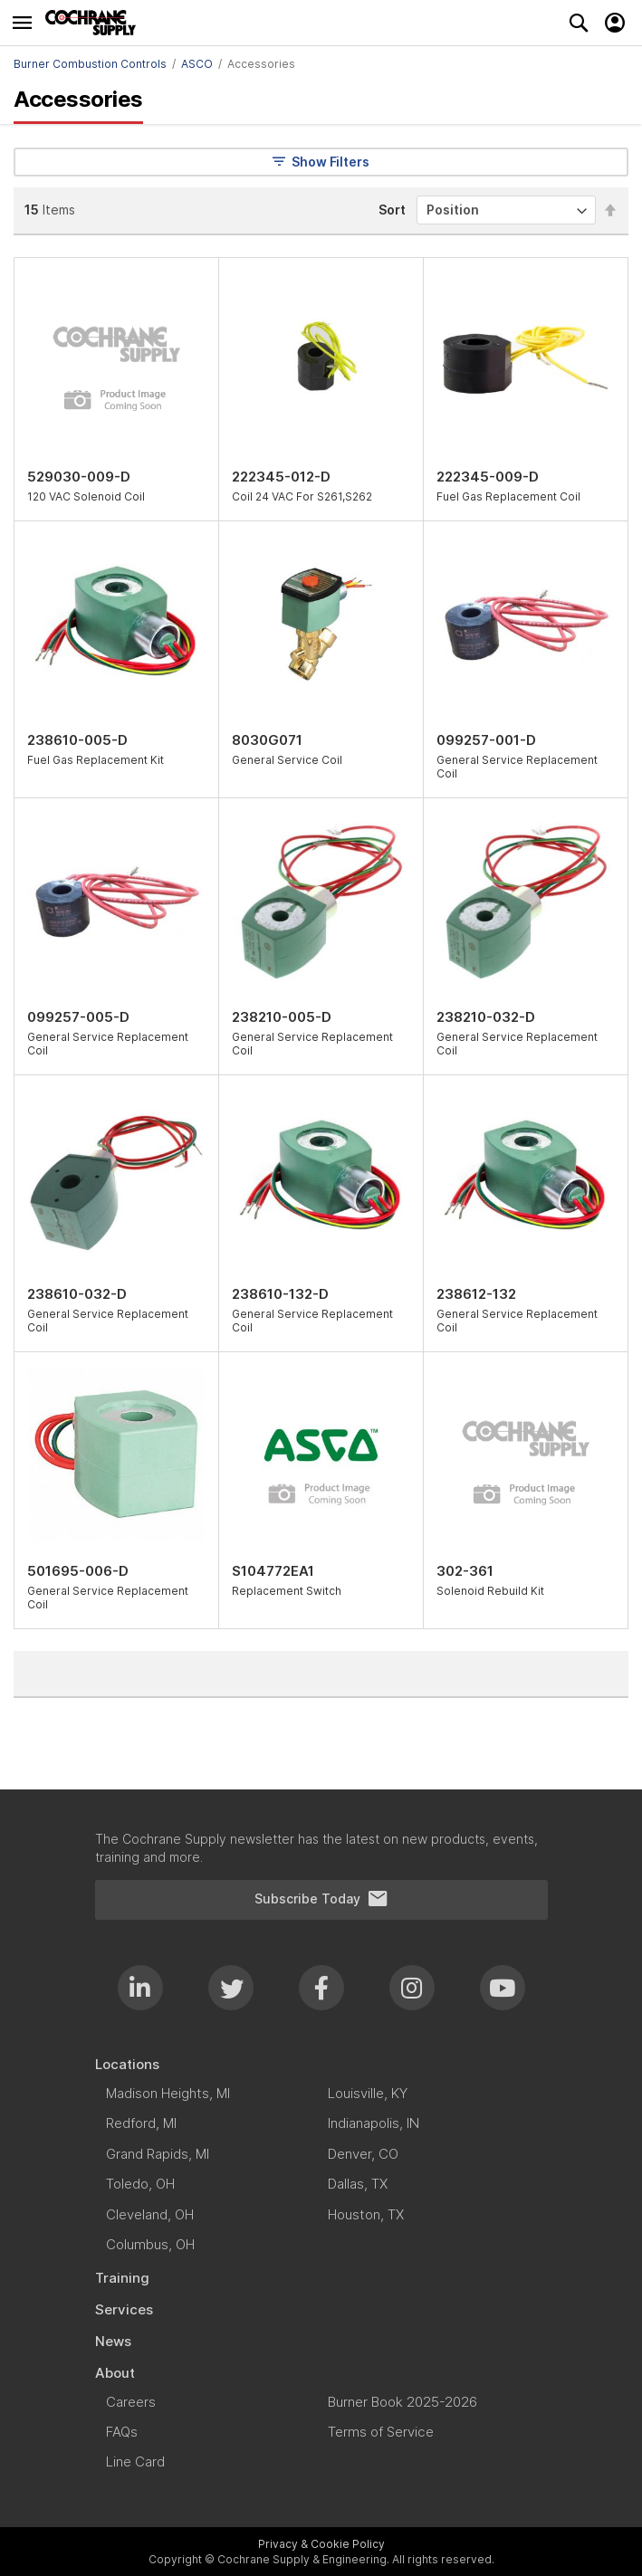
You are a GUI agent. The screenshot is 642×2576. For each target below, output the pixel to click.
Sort (392, 209)
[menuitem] (321, 2064)
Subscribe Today (321, 1899)
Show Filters (320, 161)
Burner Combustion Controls (90, 64)
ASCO (197, 64)
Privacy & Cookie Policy (321, 2544)
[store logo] (95, 22)
